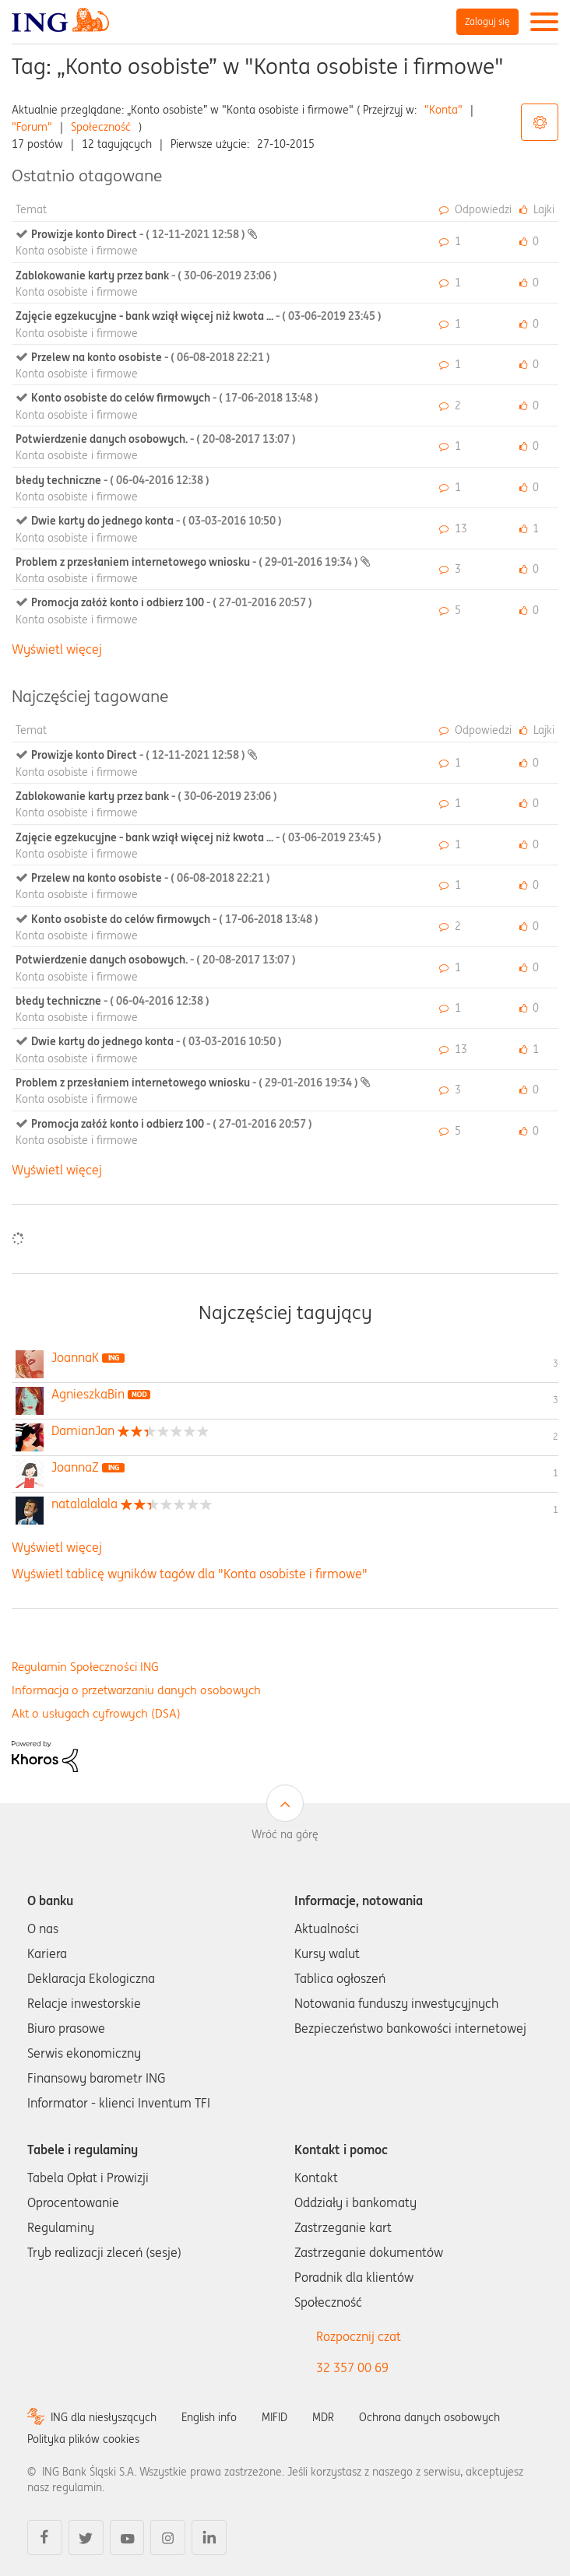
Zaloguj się (487, 21)
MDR (323, 2417)
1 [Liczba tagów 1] (555, 1473)
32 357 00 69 (352, 2367)
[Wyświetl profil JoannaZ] (75, 1467)
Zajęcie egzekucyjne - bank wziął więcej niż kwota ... (199, 316)
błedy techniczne (112, 480)
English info (209, 2417)
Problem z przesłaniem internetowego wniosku (188, 562)
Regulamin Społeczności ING (85, 1666)
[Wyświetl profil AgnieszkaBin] (88, 1394)
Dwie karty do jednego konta (156, 521)
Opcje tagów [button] (539, 122)
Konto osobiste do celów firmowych (174, 398)
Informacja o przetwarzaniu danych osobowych (136, 1690)
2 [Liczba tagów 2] (555, 1436)
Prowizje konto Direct (139, 234)
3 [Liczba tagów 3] (555, 1363)
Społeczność (101, 127)
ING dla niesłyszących (104, 2417)
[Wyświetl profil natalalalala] (84, 1503)
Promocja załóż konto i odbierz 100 (171, 602)
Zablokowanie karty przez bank (146, 275)
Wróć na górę (285, 1834)
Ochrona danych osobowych (429, 2417)
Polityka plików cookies (83, 2439)
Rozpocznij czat (358, 2336)
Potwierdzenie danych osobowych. (156, 439)
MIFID (274, 2417)
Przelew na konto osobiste (150, 357)
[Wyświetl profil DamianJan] (82, 1430)
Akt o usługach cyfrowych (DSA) (96, 1713)
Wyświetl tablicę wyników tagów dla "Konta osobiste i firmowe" (190, 1573)
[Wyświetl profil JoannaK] (75, 1357)
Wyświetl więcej (57, 649)
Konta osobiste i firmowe (77, 251)
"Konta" (443, 110)
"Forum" (32, 127)
